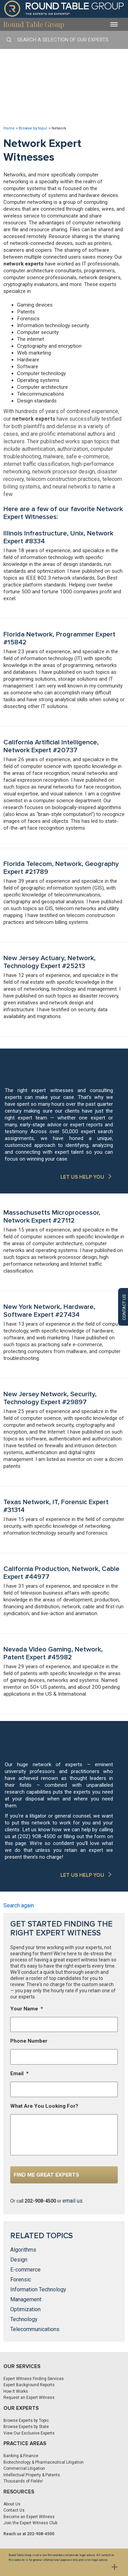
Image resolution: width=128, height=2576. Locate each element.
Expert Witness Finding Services (33, 2378)
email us (72, 2200)
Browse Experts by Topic (26, 2420)
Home (9, 128)
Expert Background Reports (29, 2384)
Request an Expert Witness (29, 2397)
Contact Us (14, 2510)
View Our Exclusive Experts (29, 2433)
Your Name (26, 2009)
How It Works (15, 2391)
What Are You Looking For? (44, 2106)
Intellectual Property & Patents (31, 2475)
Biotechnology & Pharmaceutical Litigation (43, 2462)
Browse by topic (33, 128)
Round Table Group (33, 24)
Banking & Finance (20, 2455)
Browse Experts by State (26, 2426)
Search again (18, 1905)
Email (19, 2073)
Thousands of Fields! (23, 2481)
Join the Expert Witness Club (30, 2523)
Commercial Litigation (24, 2468)
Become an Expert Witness (29, 2516)
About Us (11, 2504)
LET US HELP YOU (82, 1177)
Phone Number (28, 2041)
